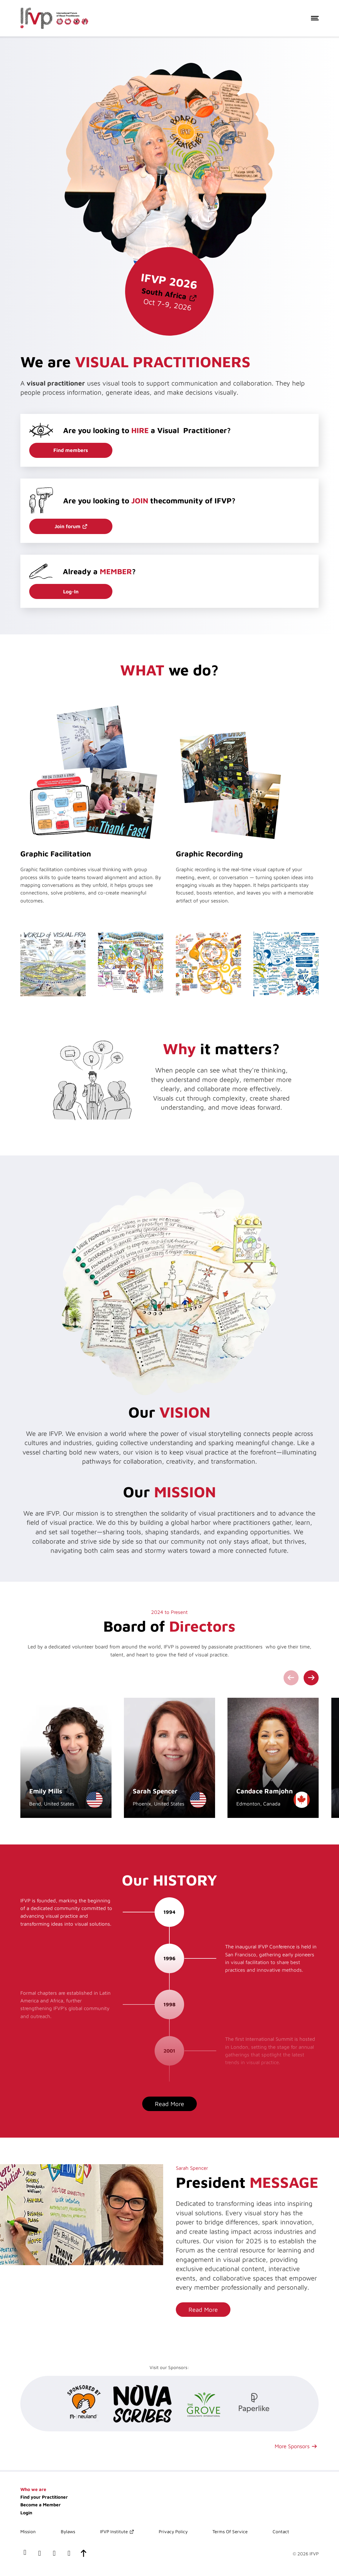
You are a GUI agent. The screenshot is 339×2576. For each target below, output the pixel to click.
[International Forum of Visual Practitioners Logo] (54, 18)
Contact (281, 2531)
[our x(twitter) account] (54, 2554)
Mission (28, 2531)
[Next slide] (311, 1677)
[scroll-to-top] (83, 2554)
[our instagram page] (68, 2554)
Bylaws (68, 2531)
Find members (70, 450)
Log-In (70, 592)
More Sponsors (292, 2446)
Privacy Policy (173, 2531)
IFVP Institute (114, 2531)
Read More (169, 2103)
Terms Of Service (230, 2531)
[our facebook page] (25, 2554)
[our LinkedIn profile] (39, 2554)
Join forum (68, 526)
